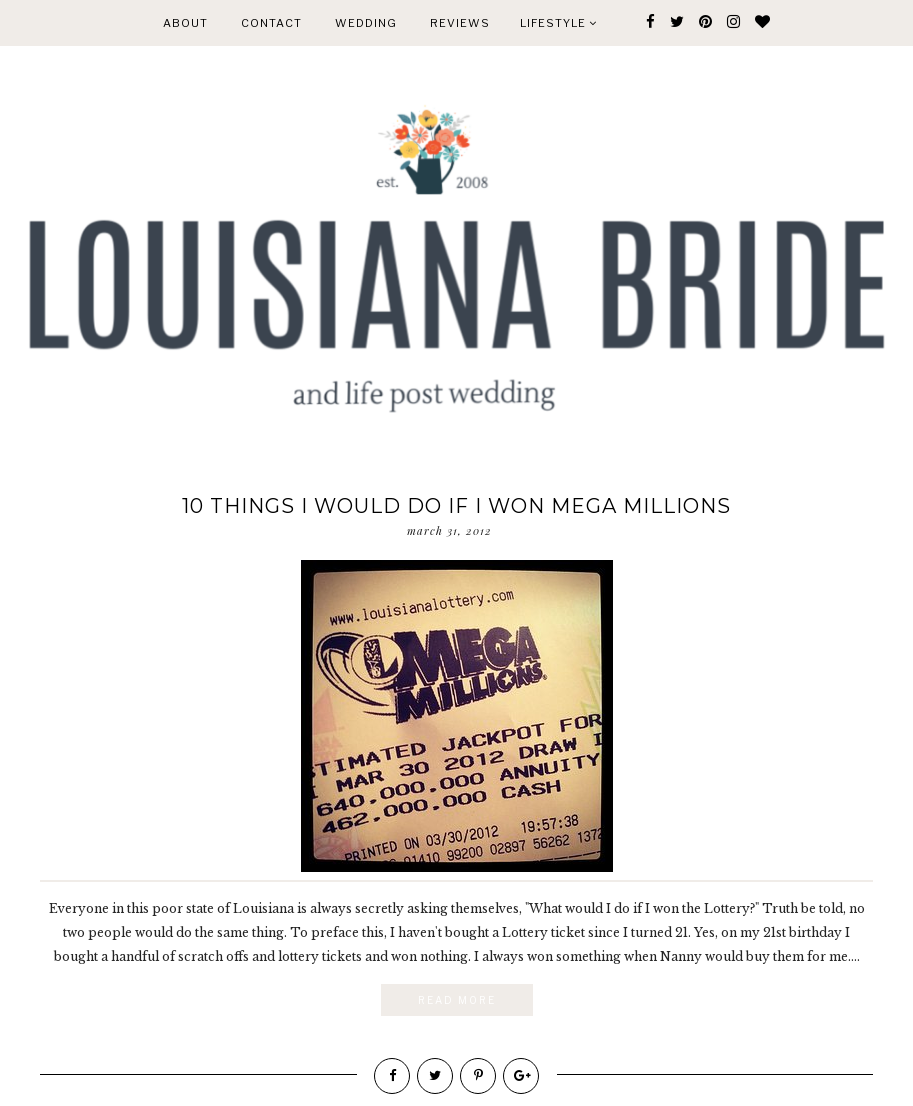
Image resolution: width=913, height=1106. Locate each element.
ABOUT (185, 23)
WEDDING (366, 23)
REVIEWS (460, 23)
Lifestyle (558, 23)
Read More (457, 1000)
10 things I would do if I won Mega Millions (456, 506)
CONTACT (271, 23)
